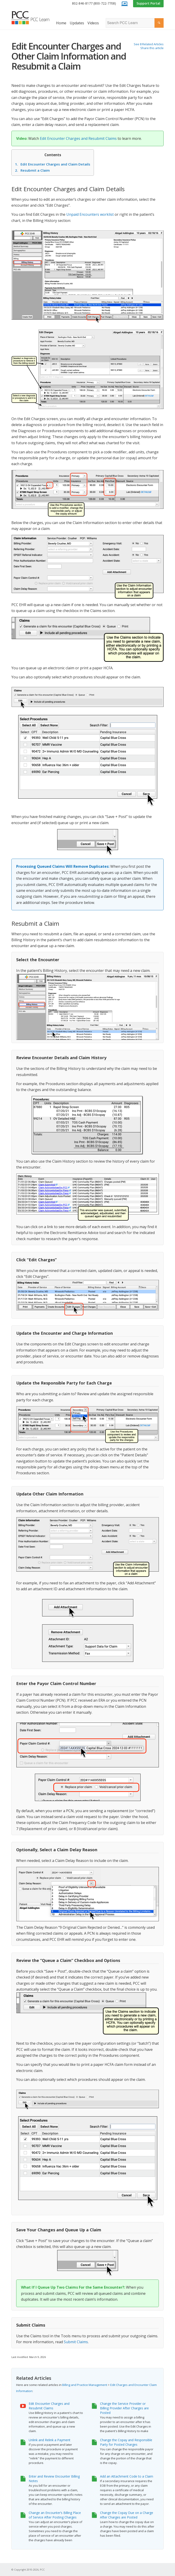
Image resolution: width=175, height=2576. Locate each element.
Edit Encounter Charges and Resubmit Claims (78, 138)
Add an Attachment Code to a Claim (126, 2476)
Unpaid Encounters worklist (90, 214)
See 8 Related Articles (149, 44)
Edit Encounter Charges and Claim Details (52, 164)
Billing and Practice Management (84, 2385)
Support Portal (148, 3)
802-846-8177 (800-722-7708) (94, 3)
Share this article (152, 48)
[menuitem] (94, 3)
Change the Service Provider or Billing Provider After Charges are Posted (124, 2408)
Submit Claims (76, 2341)
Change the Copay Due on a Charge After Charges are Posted (126, 2515)
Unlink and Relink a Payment (49, 2440)
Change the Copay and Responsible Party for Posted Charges (126, 2442)
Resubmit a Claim (32, 170)
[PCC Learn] (34, 18)
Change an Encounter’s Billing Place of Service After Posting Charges (55, 2515)
